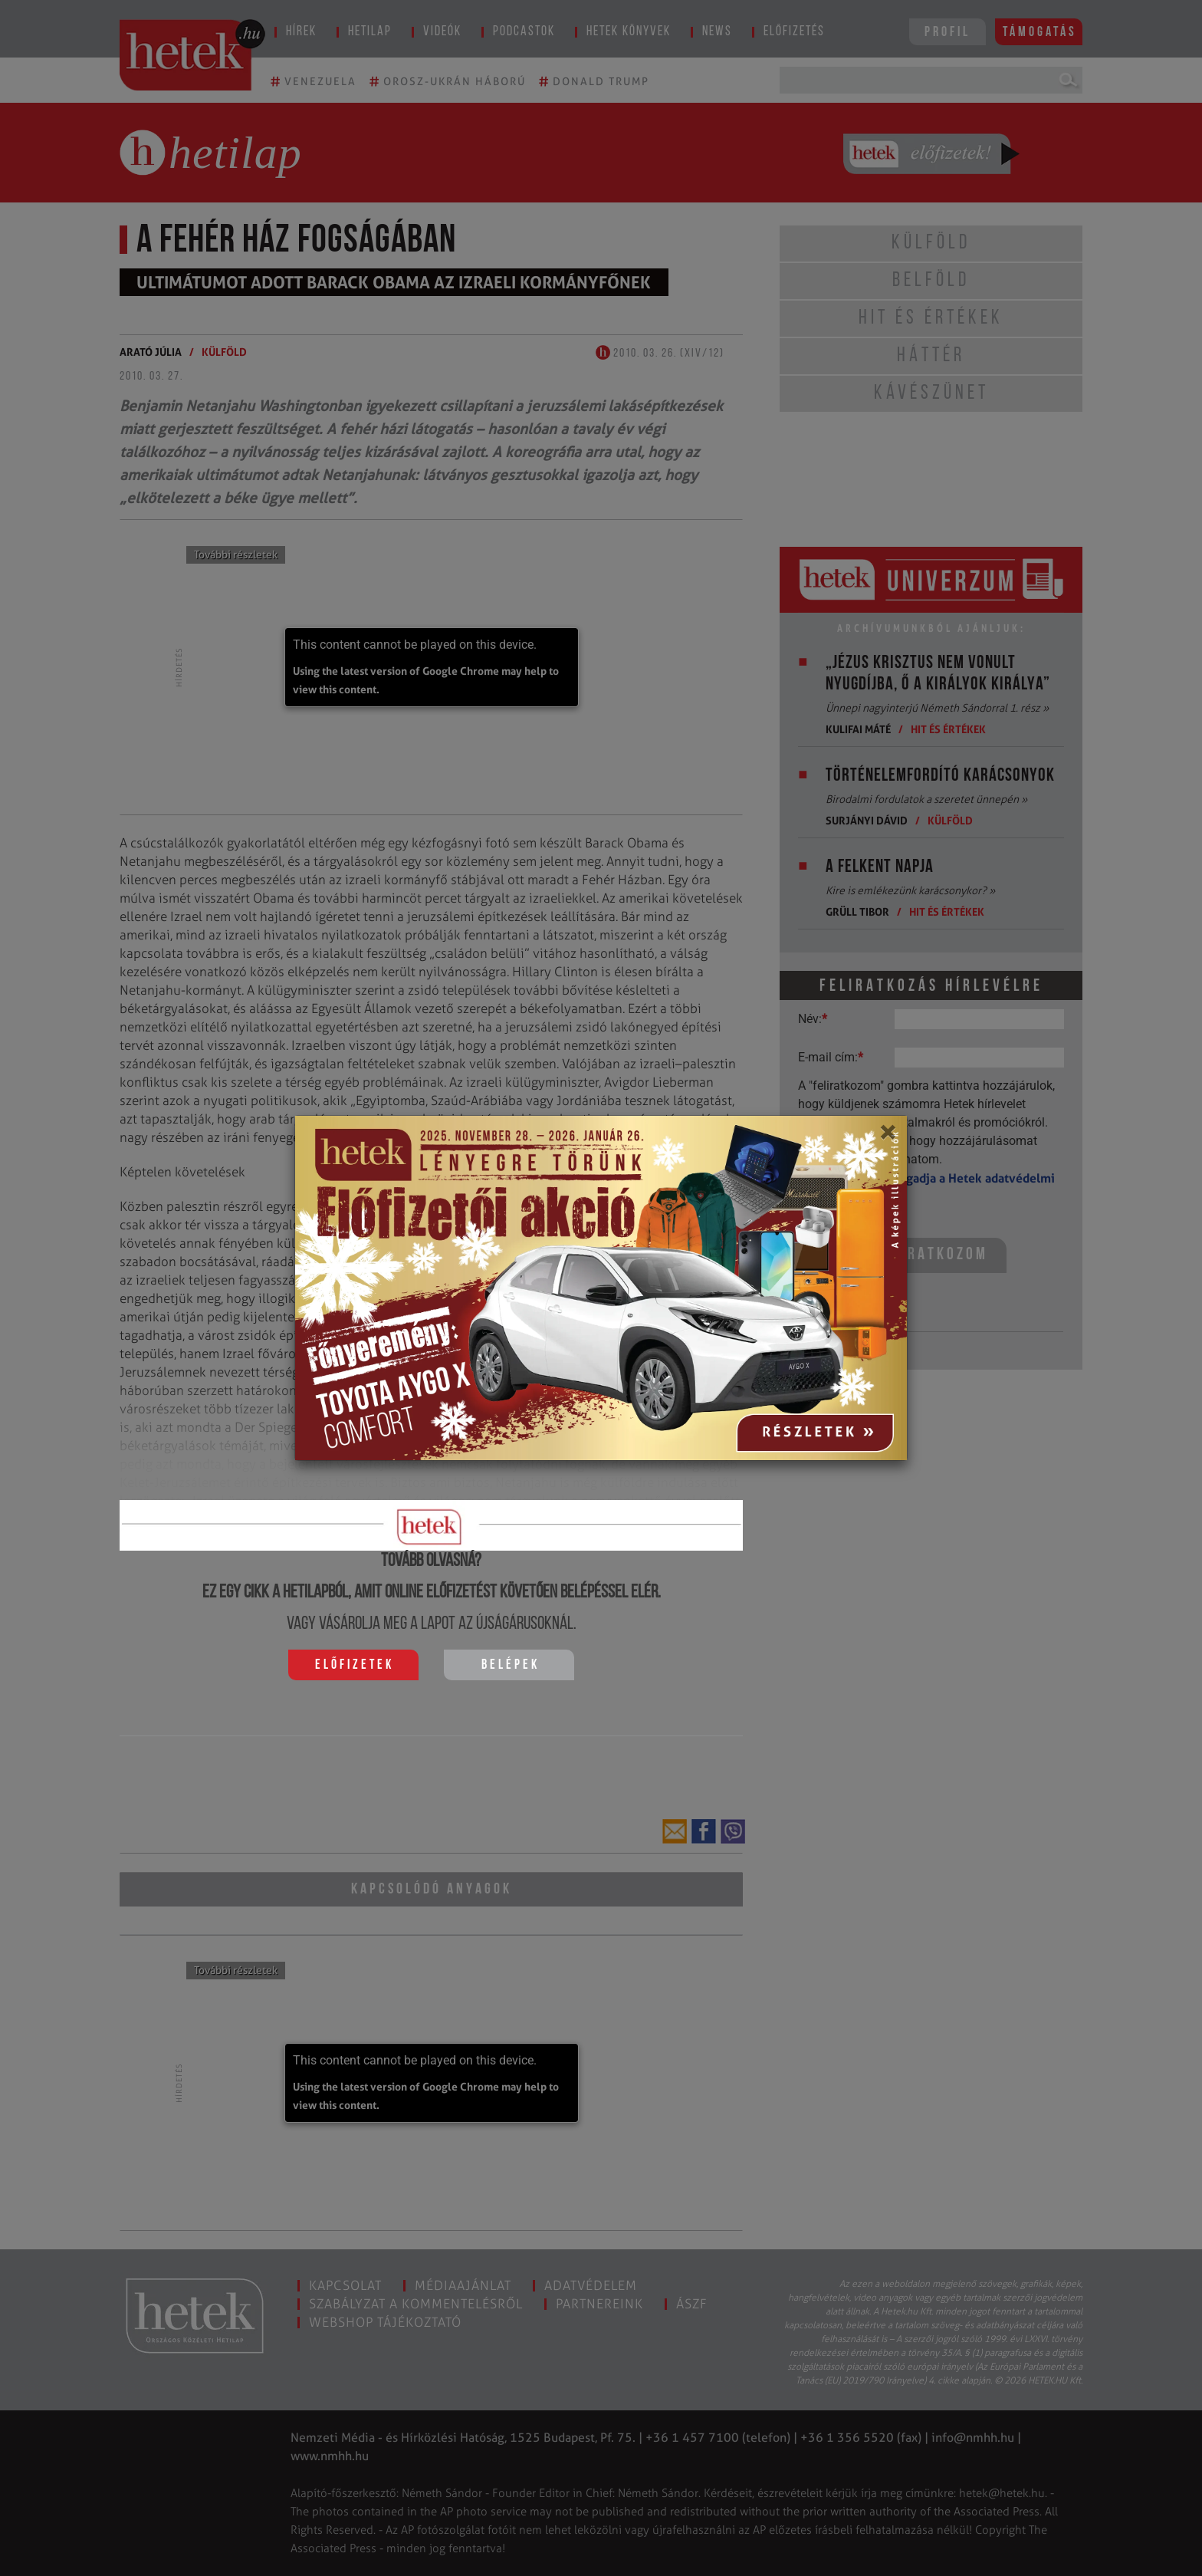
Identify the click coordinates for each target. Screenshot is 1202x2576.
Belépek (510, 1665)
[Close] (887, 1137)
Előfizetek (354, 1665)
